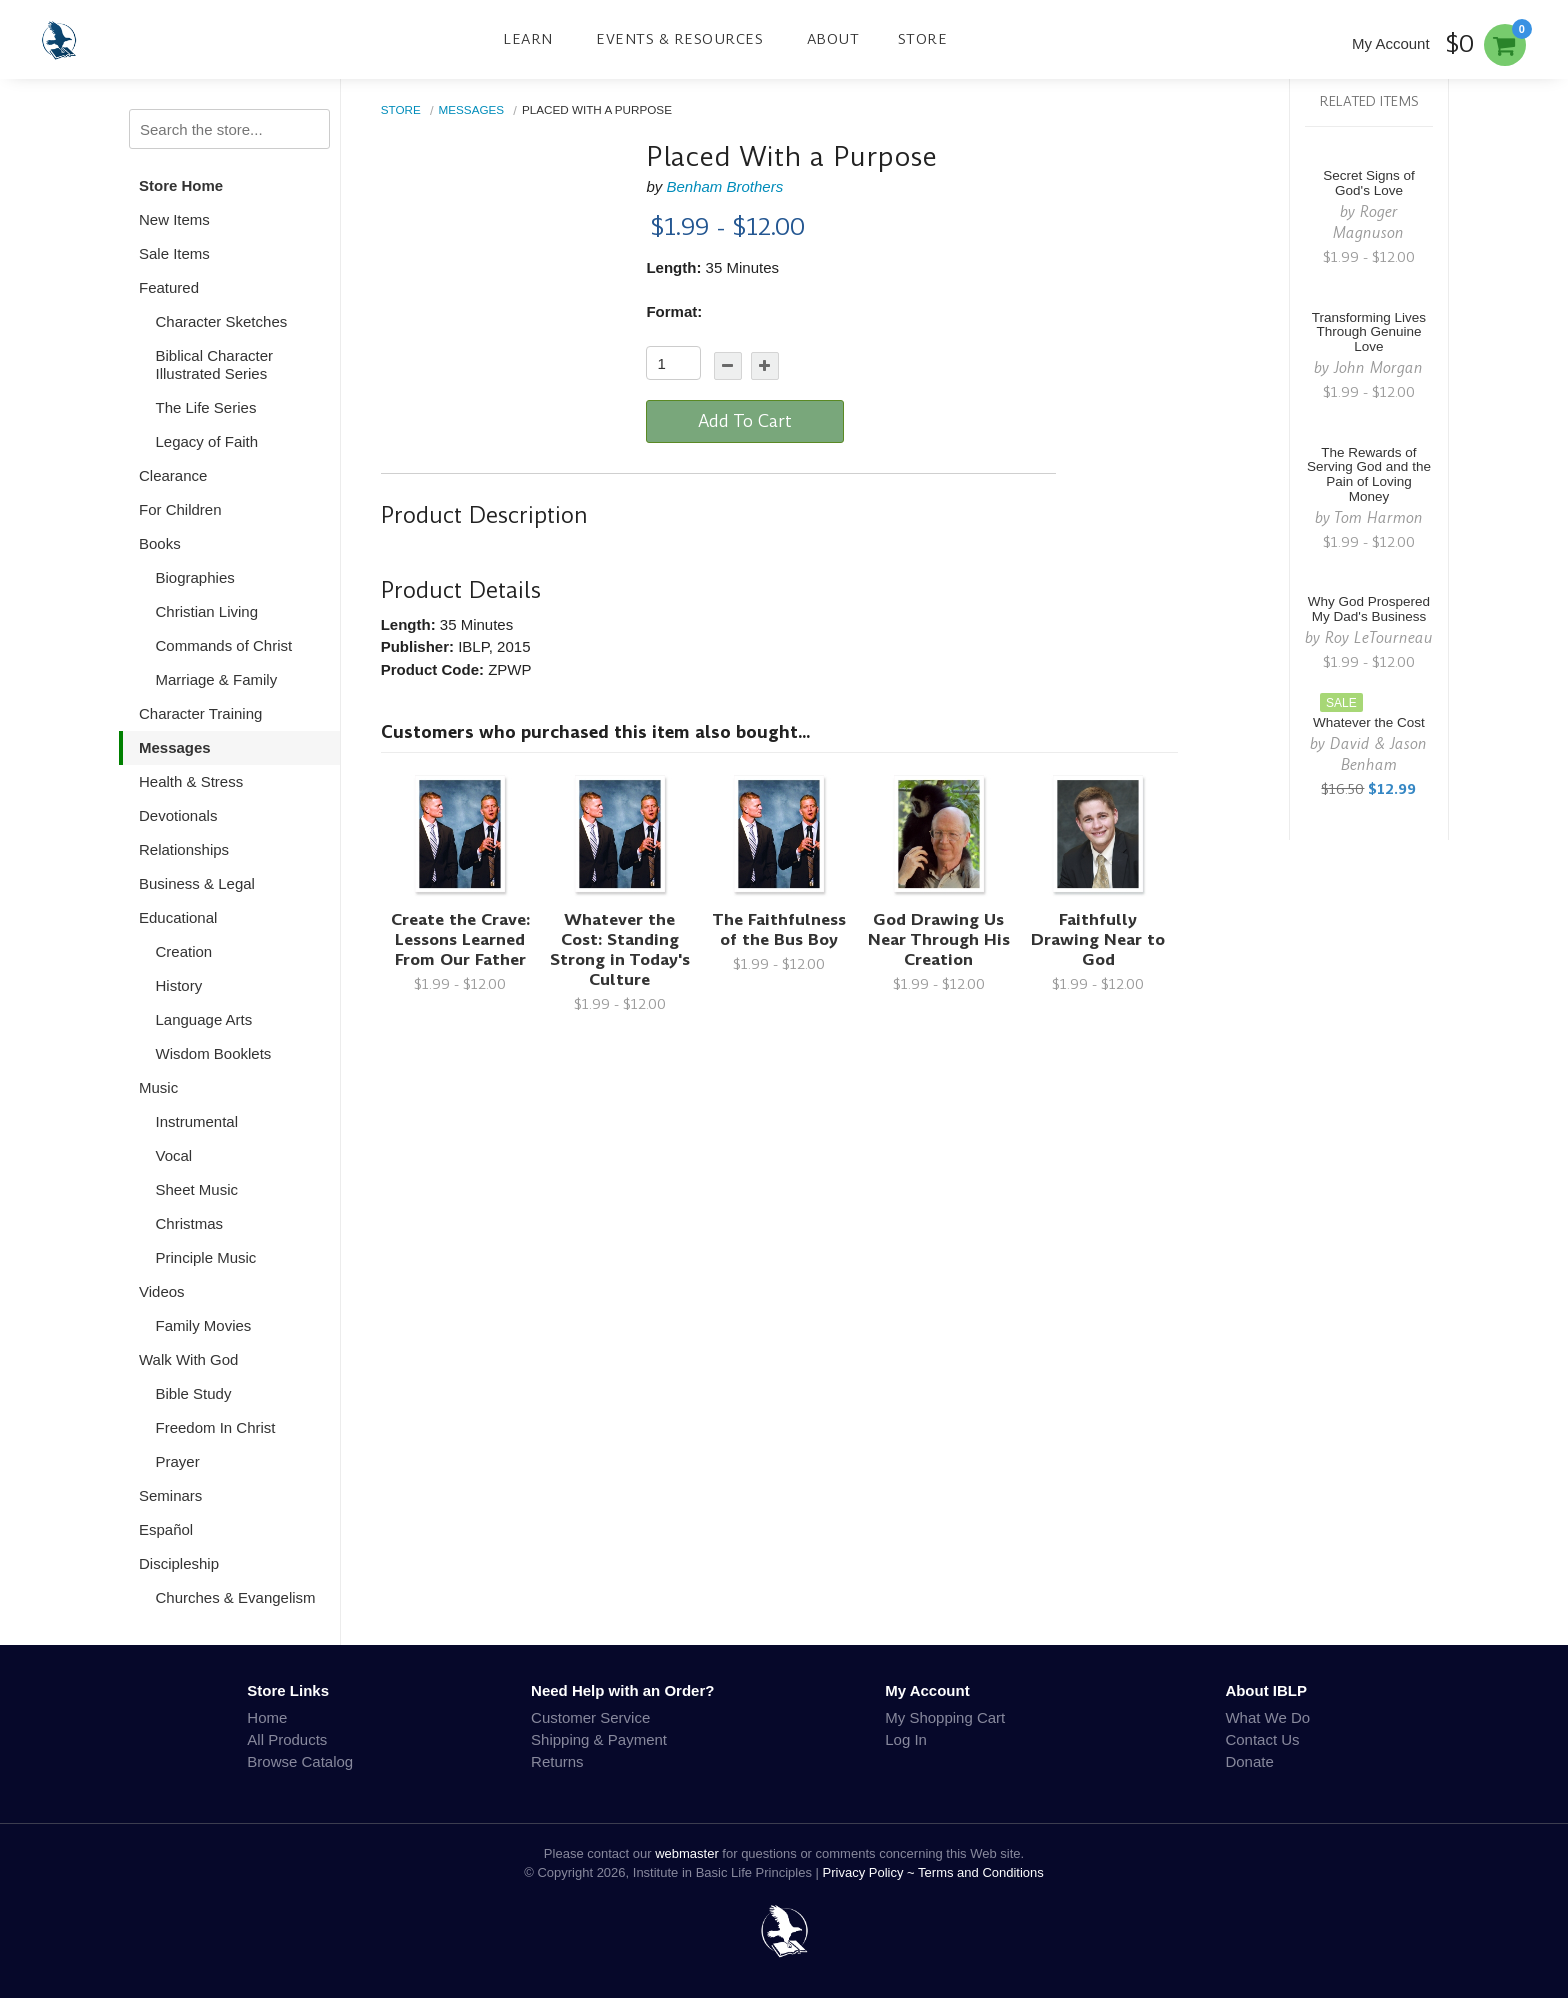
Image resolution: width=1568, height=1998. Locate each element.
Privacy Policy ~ (871, 1872)
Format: (674, 311)
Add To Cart (745, 421)
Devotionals (178, 815)
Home (267, 1717)
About (833, 39)
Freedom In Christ (216, 1427)
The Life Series (206, 407)
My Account (1391, 43)
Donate (1249, 1761)
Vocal (174, 1155)
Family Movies (204, 1325)
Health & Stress (191, 781)
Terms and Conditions (981, 1872)
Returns (557, 1761)
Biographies (195, 577)
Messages (175, 747)
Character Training (200, 713)
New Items (174, 219)
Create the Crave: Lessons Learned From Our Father (460, 939)
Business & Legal (197, 883)
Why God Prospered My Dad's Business (1369, 609)
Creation (184, 951)
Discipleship (179, 1563)
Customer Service (590, 1717)
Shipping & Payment (599, 1739)
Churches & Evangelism (236, 1597)
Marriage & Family (217, 679)
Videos (162, 1291)
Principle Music (206, 1257)
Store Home (181, 185)
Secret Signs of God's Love (1369, 183)
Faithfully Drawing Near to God (1098, 939)
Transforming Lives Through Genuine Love (1369, 332)
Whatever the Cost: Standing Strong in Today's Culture (620, 949)
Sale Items (174, 253)
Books (160, 543)
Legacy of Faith (207, 441)
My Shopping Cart (945, 1717)
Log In (906, 1739)
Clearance (173, 475)
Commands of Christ (224, 645)
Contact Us (1262, 1739)
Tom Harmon (1378, 517)
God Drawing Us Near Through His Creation (939, 939)
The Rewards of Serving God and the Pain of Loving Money (1369, 475)
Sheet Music (197, 1189)
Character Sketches (222, 321)
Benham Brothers (724, 186)
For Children (180, 509)
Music (158, 1087)
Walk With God (188, 1359)
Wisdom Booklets (214, 1053)
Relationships (184, 849)
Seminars (170, 1495)
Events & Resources (679, 39)
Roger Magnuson (1368, 222)
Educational (178, 917)
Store (923, 39)
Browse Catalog (300, 1761)
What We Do (1267, 1717)
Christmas (190, 1223)
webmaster (687, 1853)
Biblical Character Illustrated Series (215, 364)
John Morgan (1378, 367)
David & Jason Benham (1378, 754)
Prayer (178, 1461)
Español (166, 1529)
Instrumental (197, 1121)
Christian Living (207, 611)
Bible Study (194, 1393)
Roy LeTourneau (1379, 637)
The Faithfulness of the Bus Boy (779, 929)
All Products (287, 1739)
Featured (169, 287)
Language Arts (204, 1019)
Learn (528, 39)
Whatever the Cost (1369, 722)
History (179, 985)
